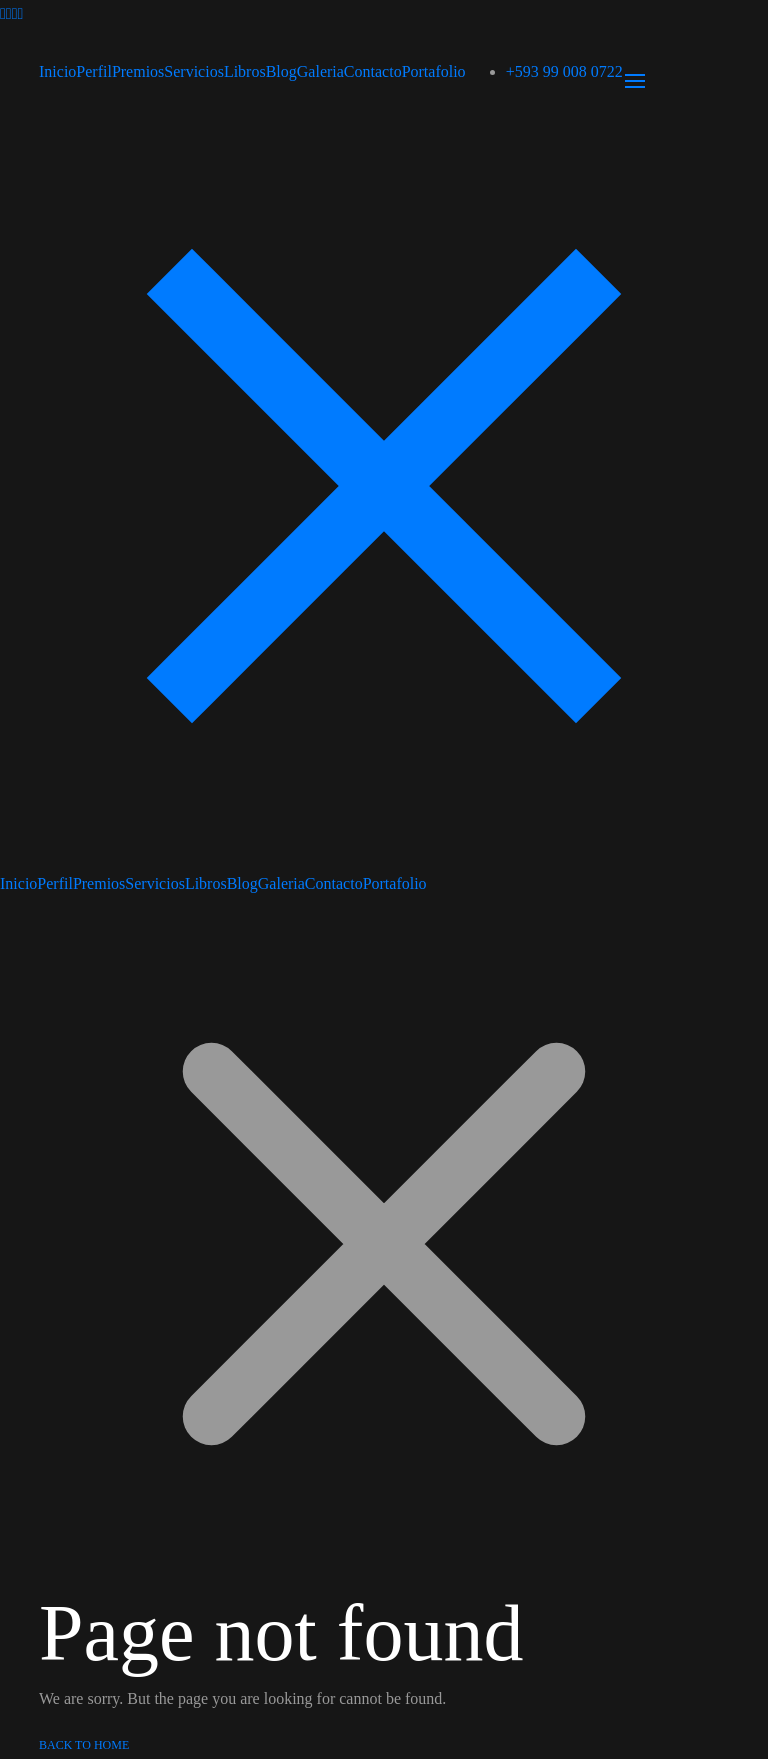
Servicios (194, 71)
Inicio (57, 71)
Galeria (320, 71)
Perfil (94, 71)
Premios (138, 71)
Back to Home (84, 1745)
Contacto (373, 71)
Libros (245, 71)
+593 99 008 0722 (564, 71)
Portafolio (434, 71)
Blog (281, 71)
